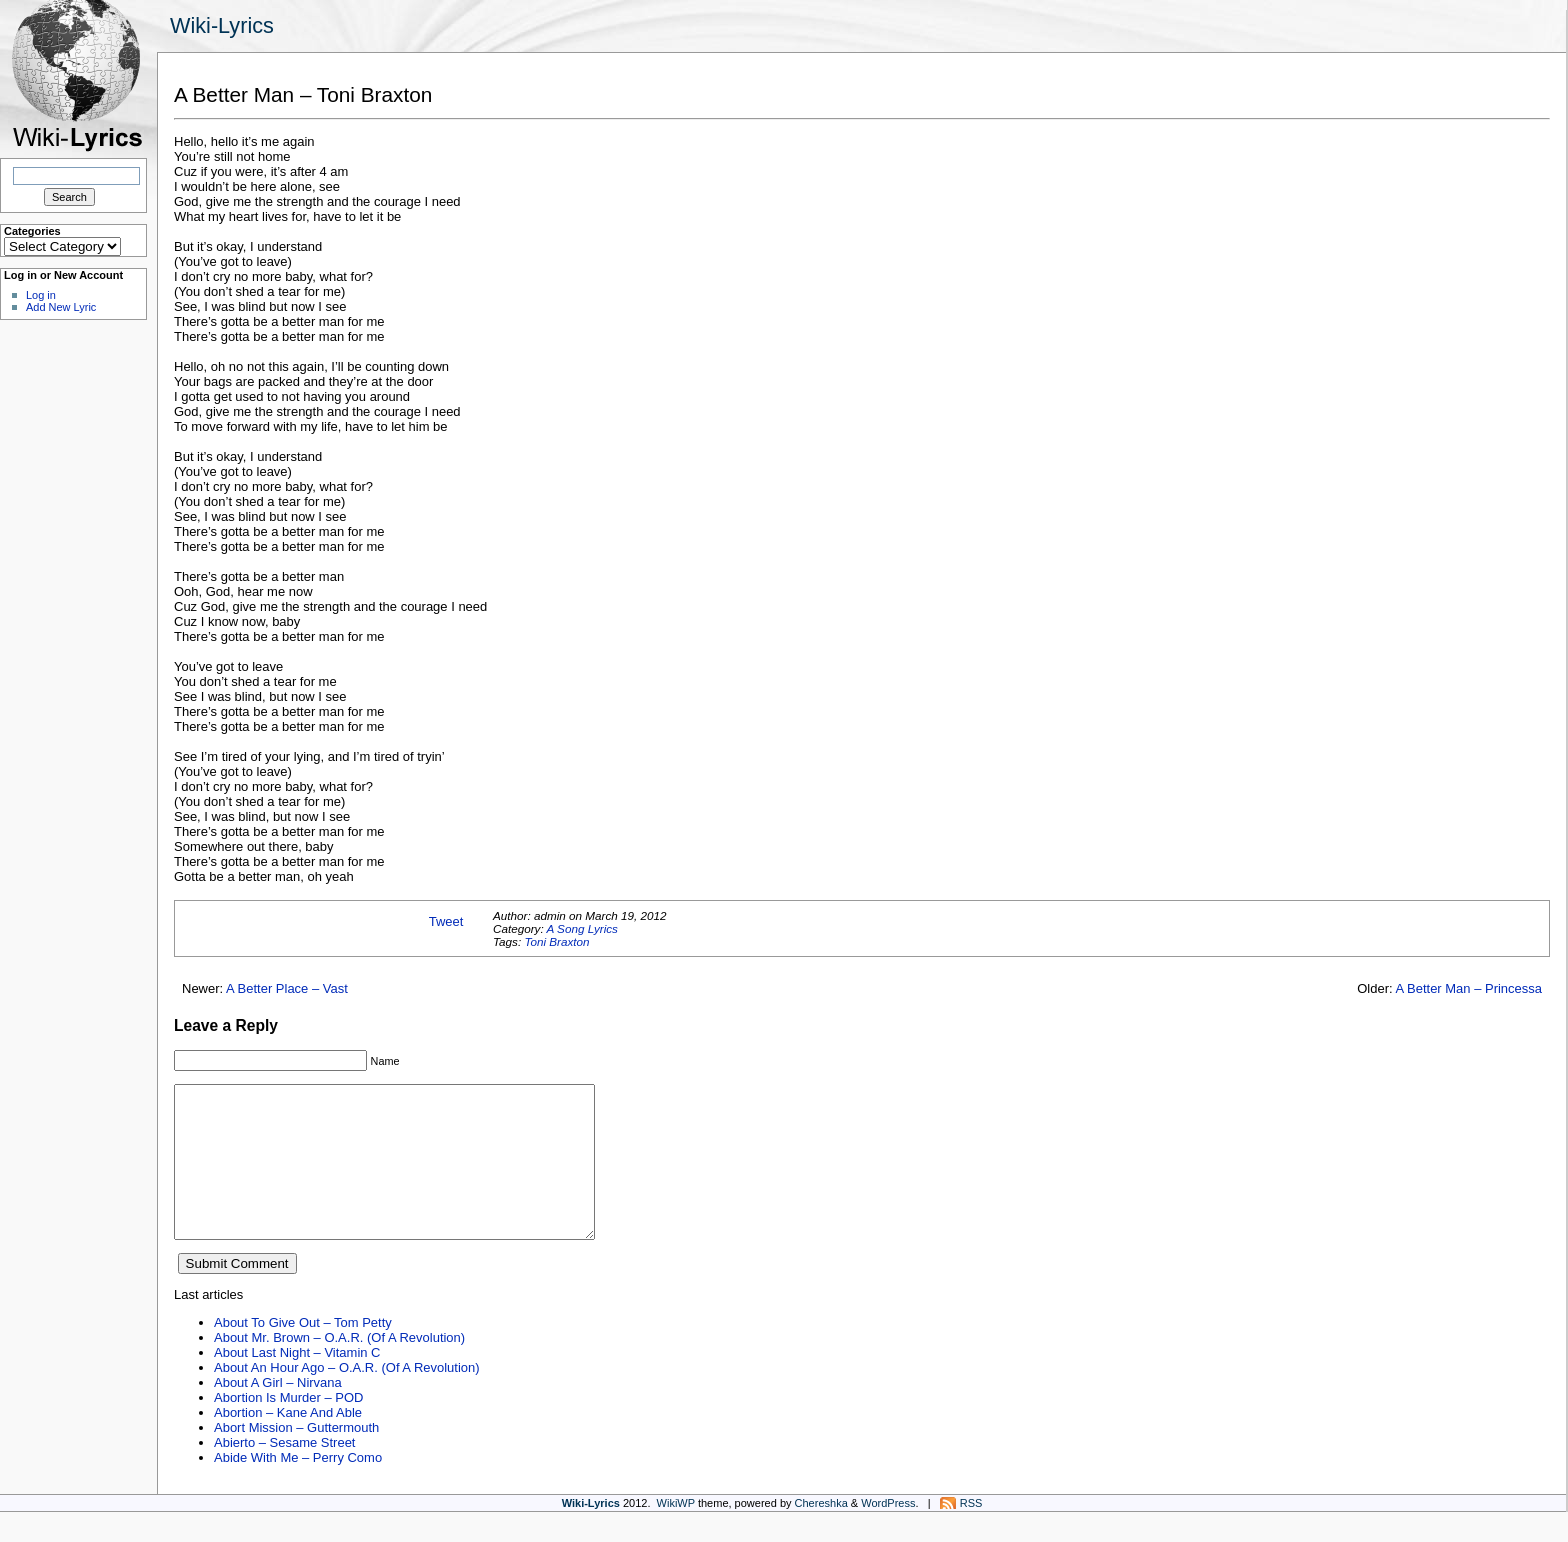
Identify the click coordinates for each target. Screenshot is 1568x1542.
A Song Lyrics (581, 928)
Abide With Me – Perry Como (298, 1487)
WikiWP (676, 1533)
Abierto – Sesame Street (284, 1472)
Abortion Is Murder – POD (288, 1427)
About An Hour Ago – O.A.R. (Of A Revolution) (347, 1397)
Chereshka (821, 1533)
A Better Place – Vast (287, 988)
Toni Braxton (556, 941)
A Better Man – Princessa (1468, 988)
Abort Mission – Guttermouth (296, 1457)
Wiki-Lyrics (222, 25)
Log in (41, 295)
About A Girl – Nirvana (278, 1412)
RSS (971, 1533)
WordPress (888, 1533)
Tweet (446, 921)
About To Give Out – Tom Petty (303, 1352)
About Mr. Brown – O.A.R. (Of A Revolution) (339, 1367)
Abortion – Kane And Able (288, 1442)
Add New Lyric (61, 307)
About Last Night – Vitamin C (297, 1382)
